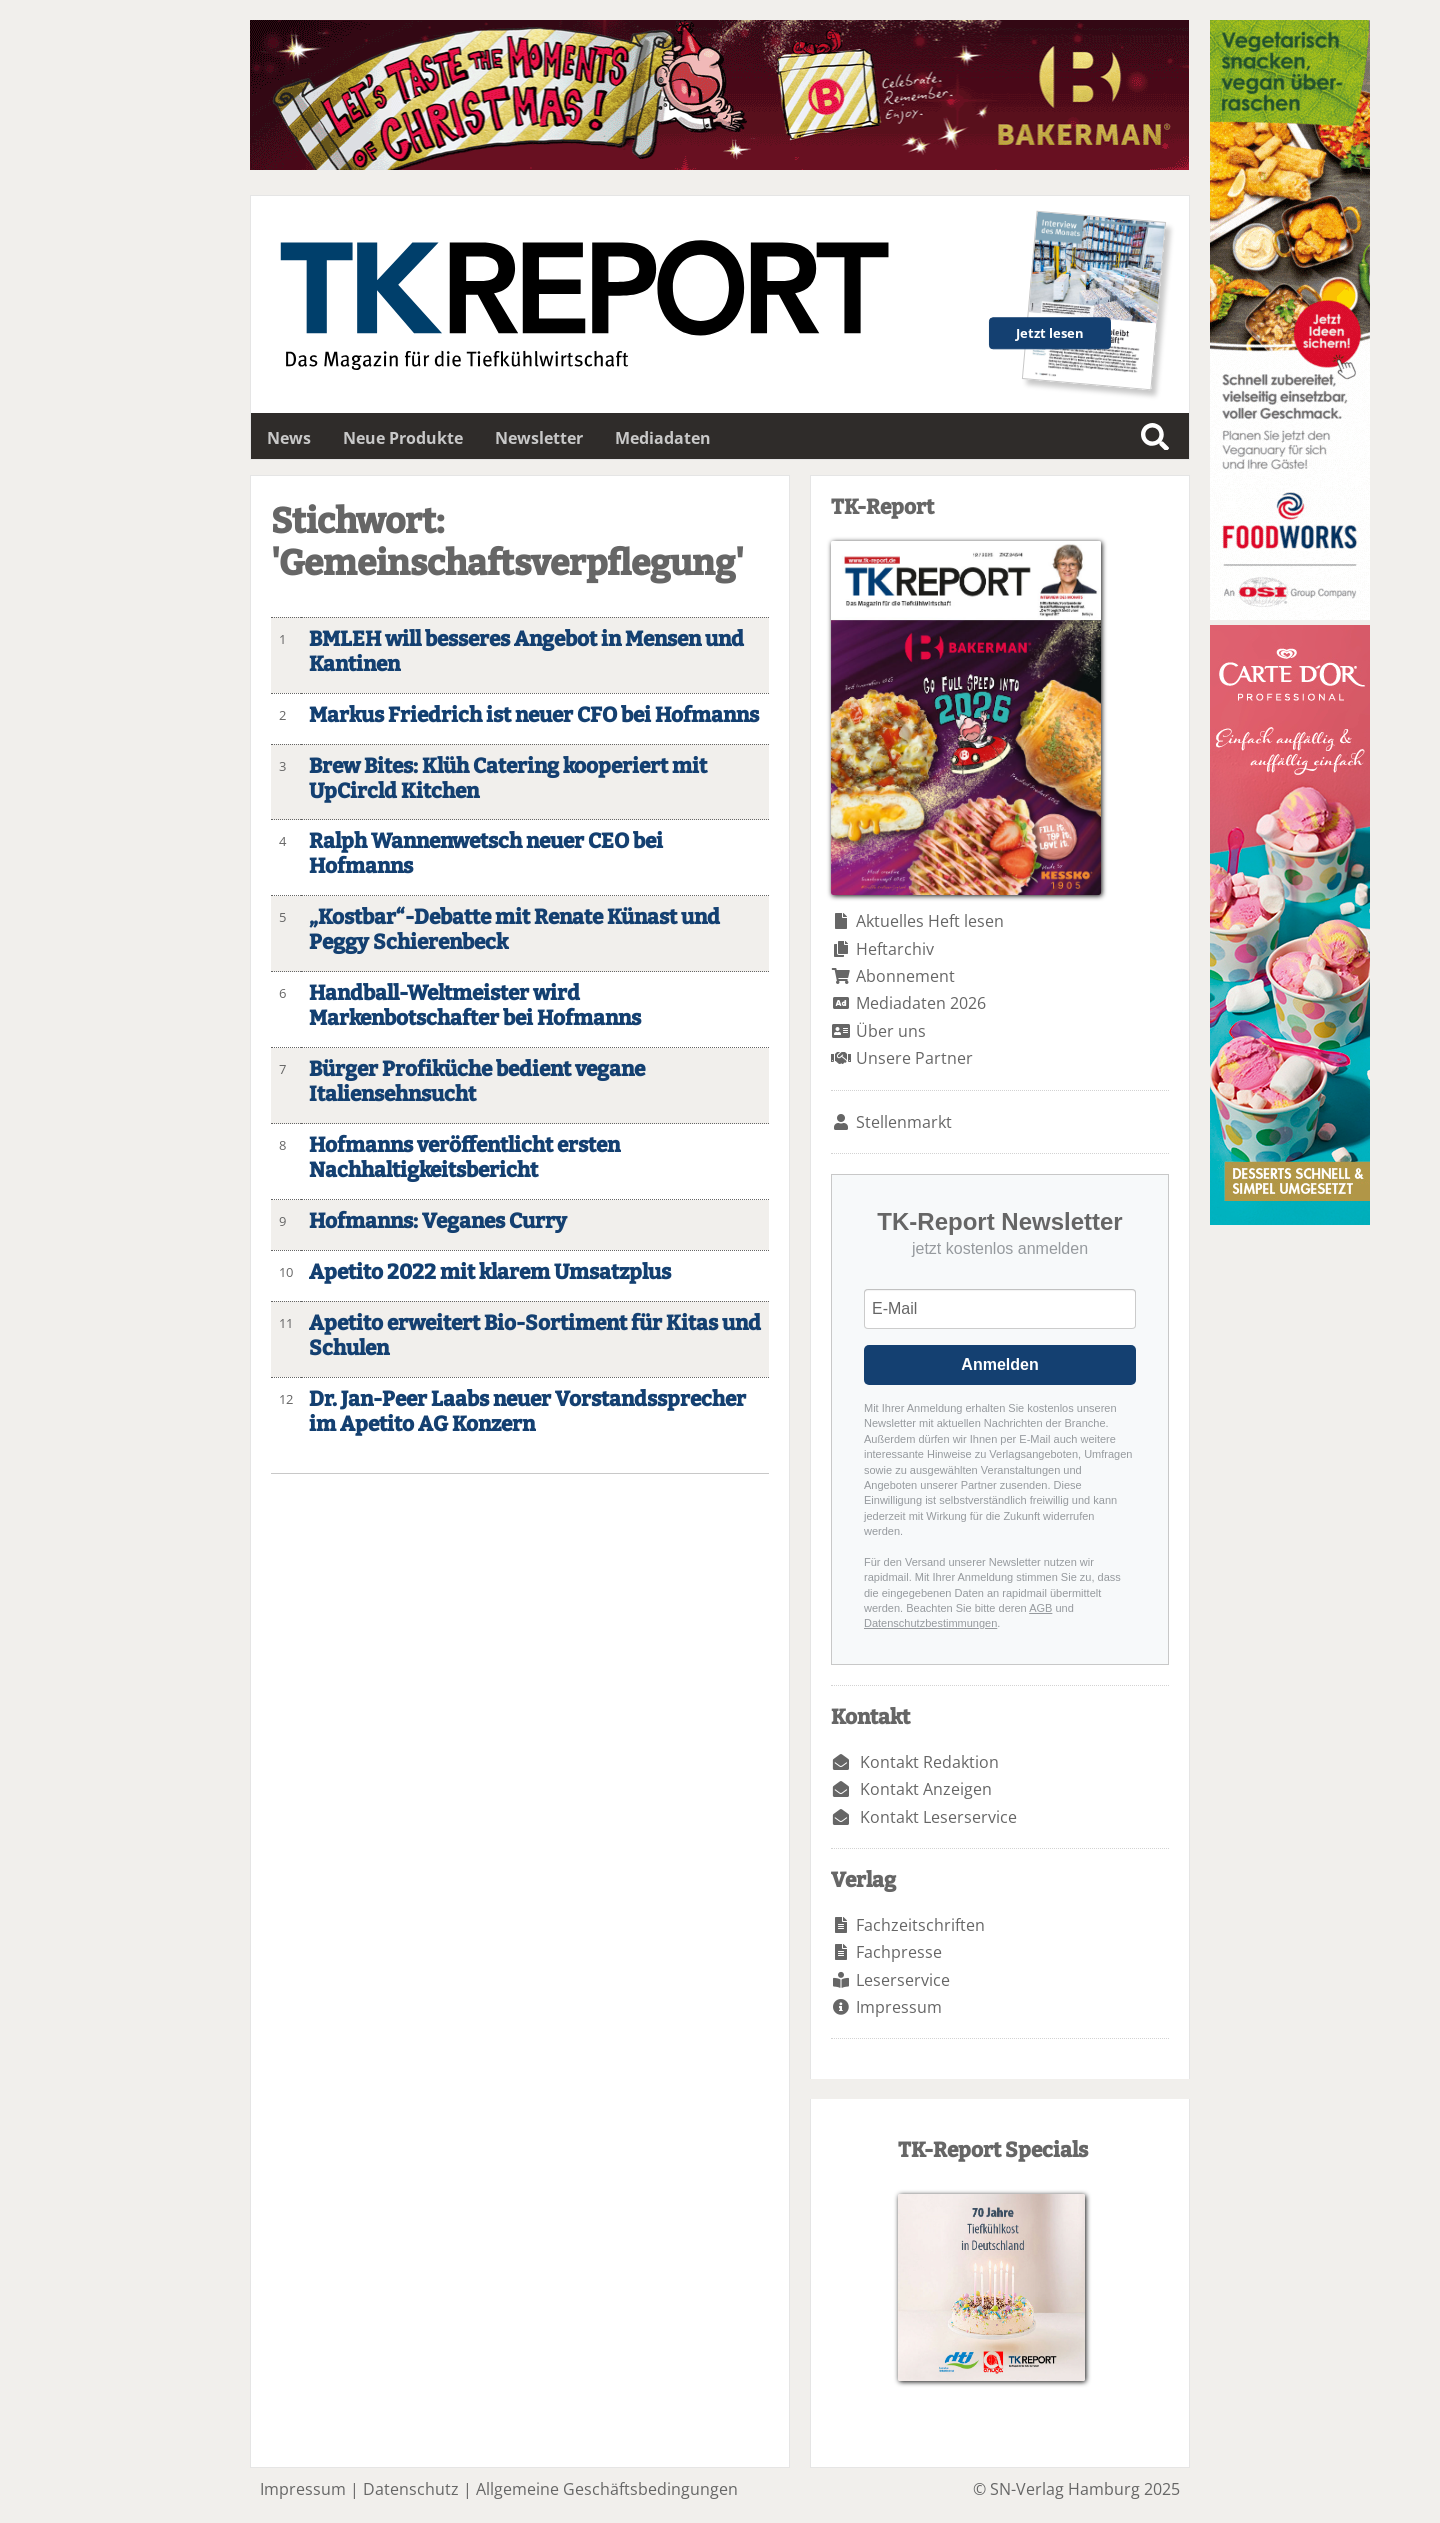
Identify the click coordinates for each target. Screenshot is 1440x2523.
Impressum (899, 2007)
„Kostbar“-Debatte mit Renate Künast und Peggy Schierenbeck (514, 930)
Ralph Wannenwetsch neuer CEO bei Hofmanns (486, 854)
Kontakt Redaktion (929, 1762)
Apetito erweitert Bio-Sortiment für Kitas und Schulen (535, 1336)
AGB (1040, 1608)
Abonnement (905, 976)
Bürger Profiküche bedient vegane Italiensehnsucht (477, 1082)
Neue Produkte (403, 438)
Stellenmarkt (904, 1122)
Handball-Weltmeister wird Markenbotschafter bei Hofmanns (475, 1006)
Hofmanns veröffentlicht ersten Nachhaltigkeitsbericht (464, 1158)
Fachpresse (899, 1952)
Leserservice (903, 1980)
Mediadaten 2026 (921, 1003)
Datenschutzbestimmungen (930, 1623)
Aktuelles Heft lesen (930, 921)
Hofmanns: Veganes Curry (438, 1221)
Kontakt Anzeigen (926, 1789)
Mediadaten (663, 438)
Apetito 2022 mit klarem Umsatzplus (490, 1272)
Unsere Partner (914, 1058)
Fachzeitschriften (920, 1925)
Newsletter (539, 438)
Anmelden (999, 1364)
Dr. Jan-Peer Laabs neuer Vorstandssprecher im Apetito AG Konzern (527, 1412)
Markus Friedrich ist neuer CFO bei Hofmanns (534, 715)
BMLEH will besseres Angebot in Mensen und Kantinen (526, 652)
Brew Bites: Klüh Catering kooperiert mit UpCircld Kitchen (508, 779)
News (289, 438)
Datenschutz (411, 2489)
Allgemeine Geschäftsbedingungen (607, 2489)
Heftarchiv (895, 949)
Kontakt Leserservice (938, 1817)
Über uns (891, 1031)
